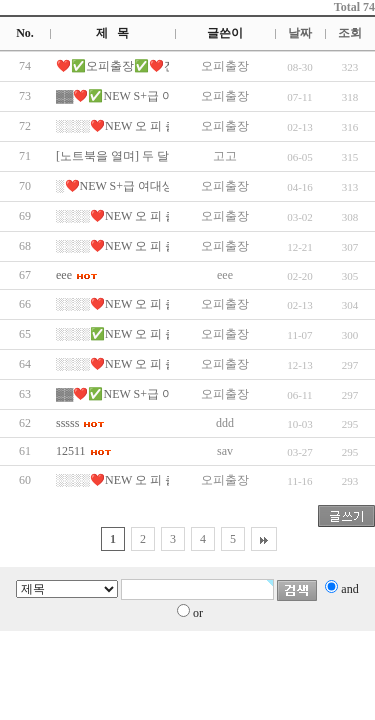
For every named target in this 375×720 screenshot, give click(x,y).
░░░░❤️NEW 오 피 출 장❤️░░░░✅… (162, 126)
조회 (350, 33)
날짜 (300, 33)
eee (64, 275)
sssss (67, 423)
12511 (71, 451)
